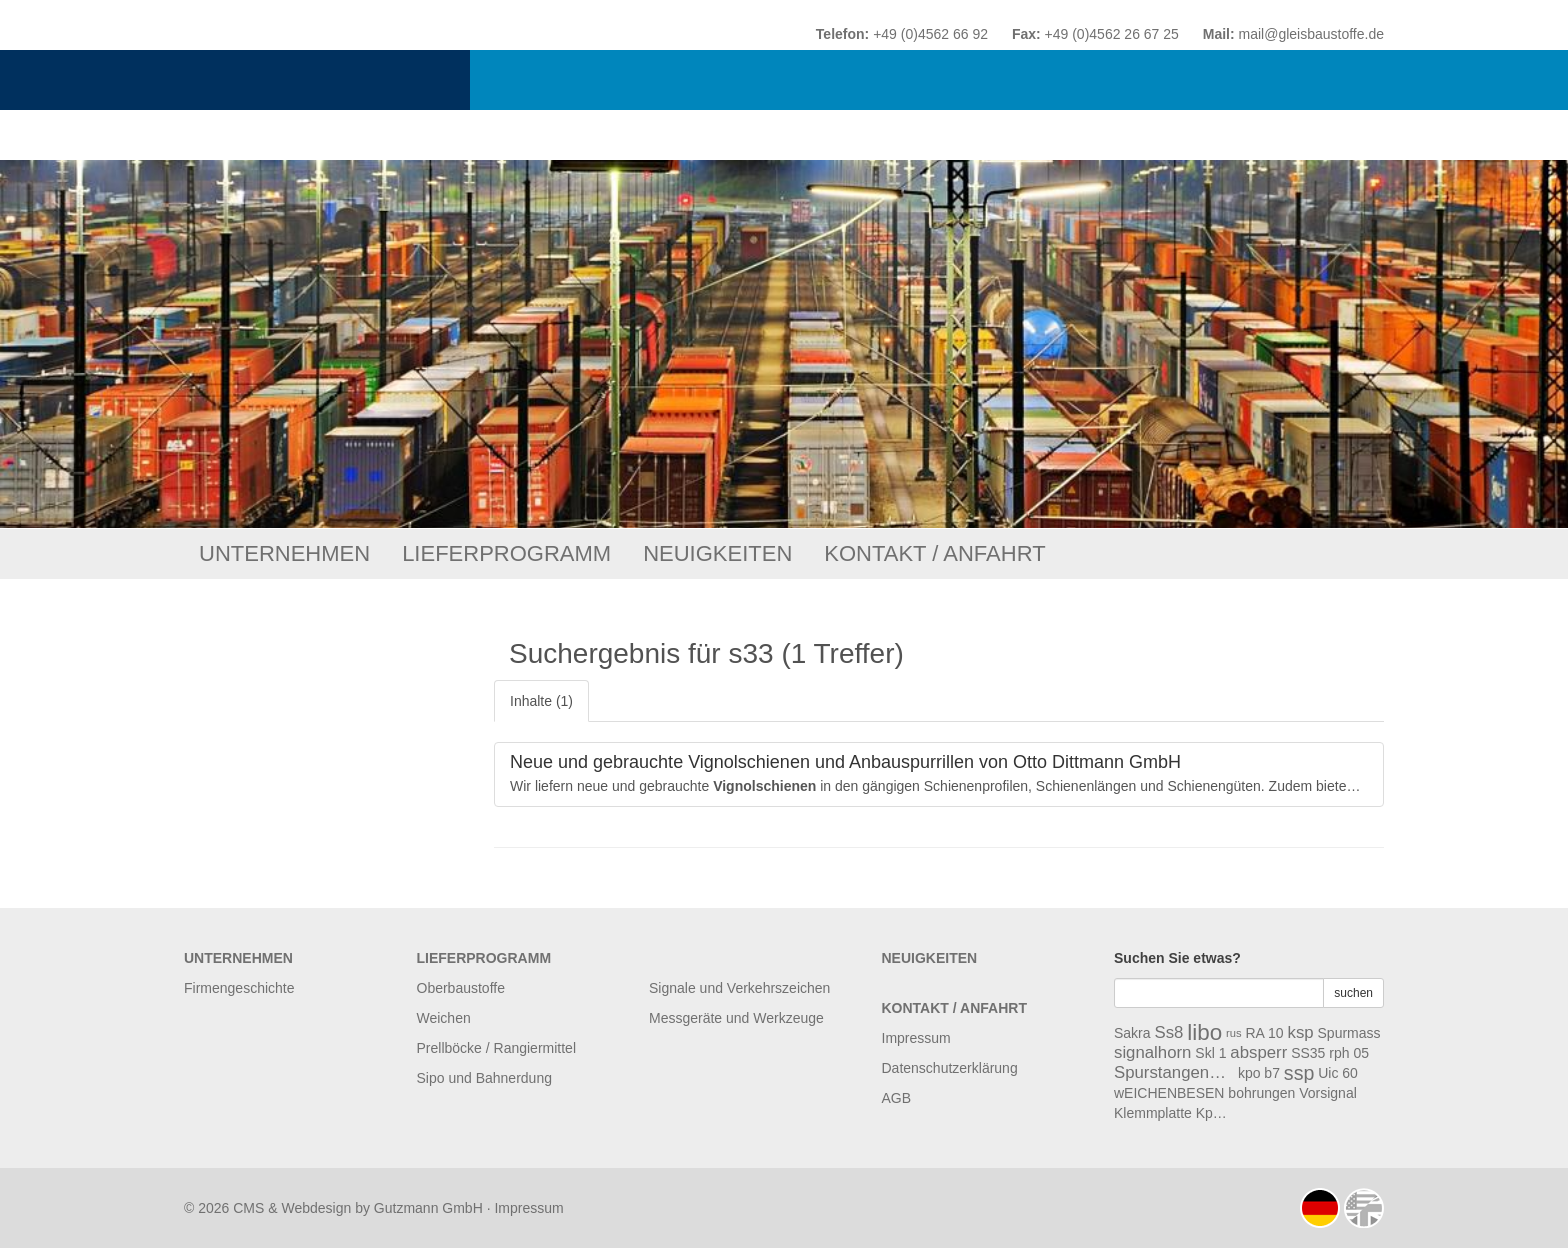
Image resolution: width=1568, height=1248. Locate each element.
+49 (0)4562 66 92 (930, 34)
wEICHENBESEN (1169, 1093)
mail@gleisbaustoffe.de (1311, 34)
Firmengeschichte (239, 988)
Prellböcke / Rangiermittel (497, 1048)
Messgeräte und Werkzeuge (736, 1018)
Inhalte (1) (541, 701)
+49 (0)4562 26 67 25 (1112, 34)
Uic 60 (1338, 1073)
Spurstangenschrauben (1174, 1072)
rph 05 (1349, 1053)
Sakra (1132, 1033)
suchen (1353, 993)
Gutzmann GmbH (428, 1208)
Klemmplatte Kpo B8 (1174, 1113)
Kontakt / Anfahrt (934, 553)
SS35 (1308, 1053)
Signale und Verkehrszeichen (739, 988)
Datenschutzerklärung (950, 1068)
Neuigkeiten (717, 553)
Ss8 (1168, 1032)
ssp (1299, 1073)
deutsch (1320, 1208)
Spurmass (1349, 1033)
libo (1204, 1033)
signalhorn (1152, 1052)
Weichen (444, 1018)
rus (1234, 1033)
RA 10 (1264, 1033)
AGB (897, 1098)
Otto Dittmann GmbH (461, 80)
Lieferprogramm (506, 553)
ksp (1301, 1032)
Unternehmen (284, 553)
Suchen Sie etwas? (1177, 958)
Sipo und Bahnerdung (484, 1078)
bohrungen (1261, 1093)
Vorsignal (1328, 1093)
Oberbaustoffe (461, 988)
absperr (1258, 1052)
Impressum (916, 1038)
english (1364, 1208)
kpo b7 (1259, 1073)
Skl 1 (1210, 1053)
